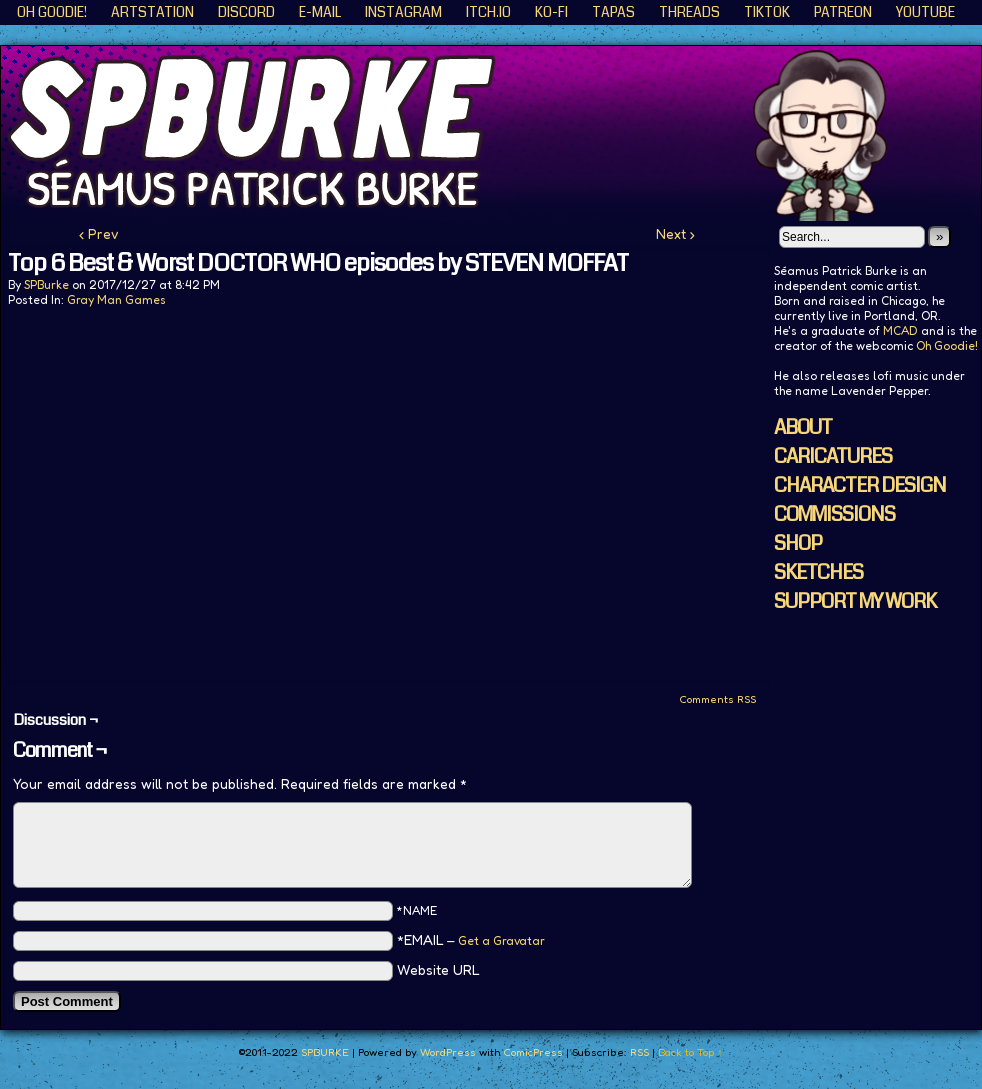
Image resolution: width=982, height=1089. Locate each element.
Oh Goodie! (52, 12)
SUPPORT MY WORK (855, 601)
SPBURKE (325, 1052)
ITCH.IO (488, 12)
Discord (246, 12)
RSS (639, 1052)
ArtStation (152, 12)
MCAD (900, 330)
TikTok (767, 12)
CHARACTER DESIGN (860, 485)
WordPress (448, 1052)
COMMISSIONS (834, 514)
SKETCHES (818, 572)
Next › (675, 233)
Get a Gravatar (501, 940)
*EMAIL (471, 939)
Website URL (438, 969)
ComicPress (533, 1052)
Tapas (613, 12)
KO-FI (551, 12)
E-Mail (320, 12)
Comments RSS (717, 699)
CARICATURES (833, 456)
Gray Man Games (116, 299)
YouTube (925, 12)
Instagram (403, 12)
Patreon (843, 12)
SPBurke (46, 284)
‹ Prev (99, 233)
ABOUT (803, 427)
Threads (689, 12)
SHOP (798, 543)
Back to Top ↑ (690, 1052)
